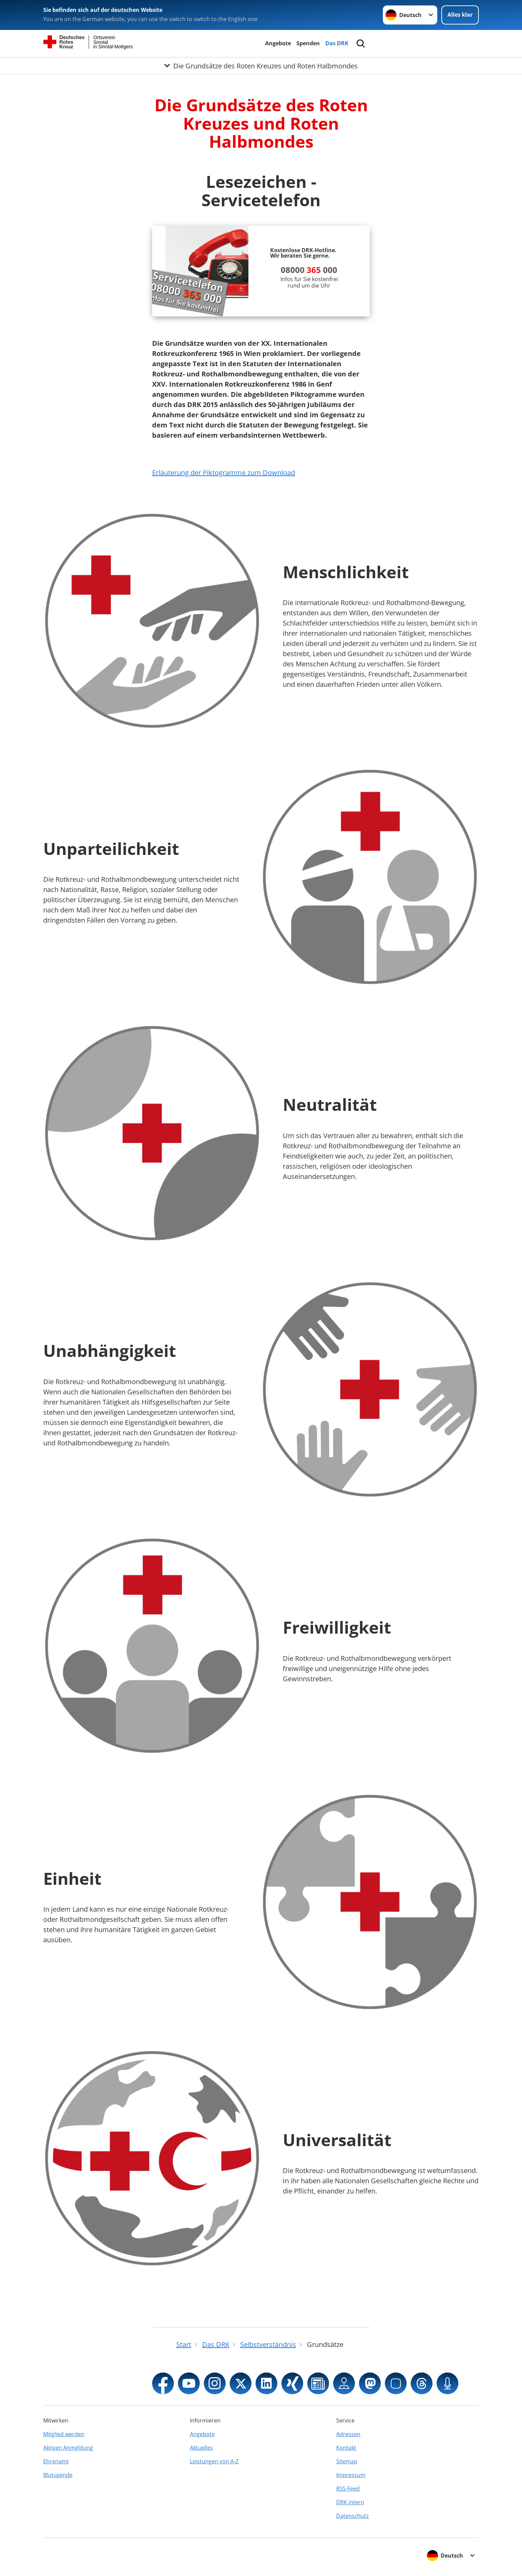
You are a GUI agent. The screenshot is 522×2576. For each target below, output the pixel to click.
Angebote (278, 43)
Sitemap (346, 2461)
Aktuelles (201, 2447)
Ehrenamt (56, 2461)
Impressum (350, 2475)
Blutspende (57, 2475)
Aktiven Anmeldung (68, 2447)
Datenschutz (352, 2516)
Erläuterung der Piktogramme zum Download (223, 472)
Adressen (348, 2434)
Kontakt (346, 2447)
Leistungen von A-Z (214, 2461)
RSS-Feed (348, 2488)
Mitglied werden (63, 2434)
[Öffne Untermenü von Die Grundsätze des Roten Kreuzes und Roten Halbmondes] (261, 66)
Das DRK (336, 43)
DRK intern (350, 2502)
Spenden (308, 43)
